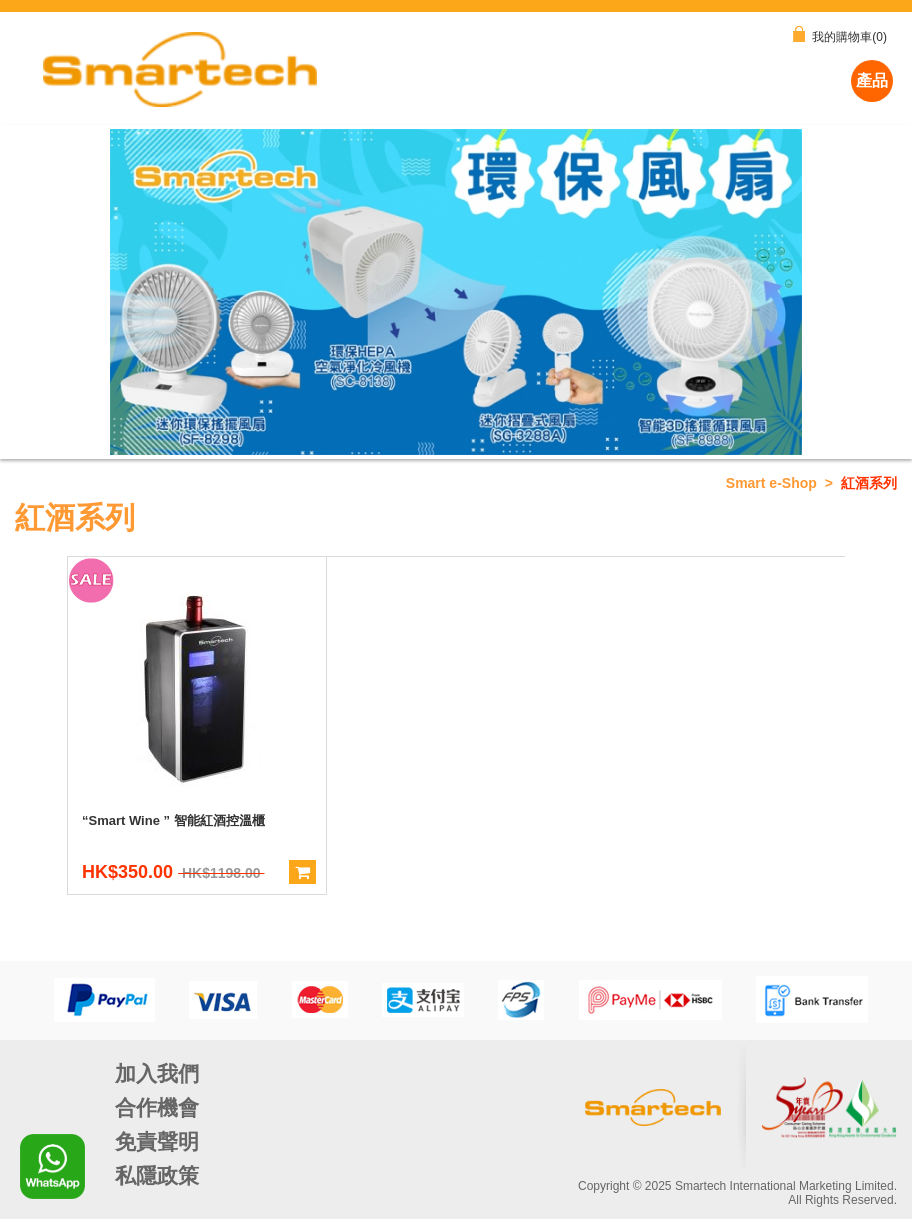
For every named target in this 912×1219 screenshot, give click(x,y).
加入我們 (157, 1073)
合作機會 (157, 1107)
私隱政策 (157, 1175)
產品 (872, 80)
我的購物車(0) (840, 35)
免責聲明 (157, 1141)
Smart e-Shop (771, 483)
